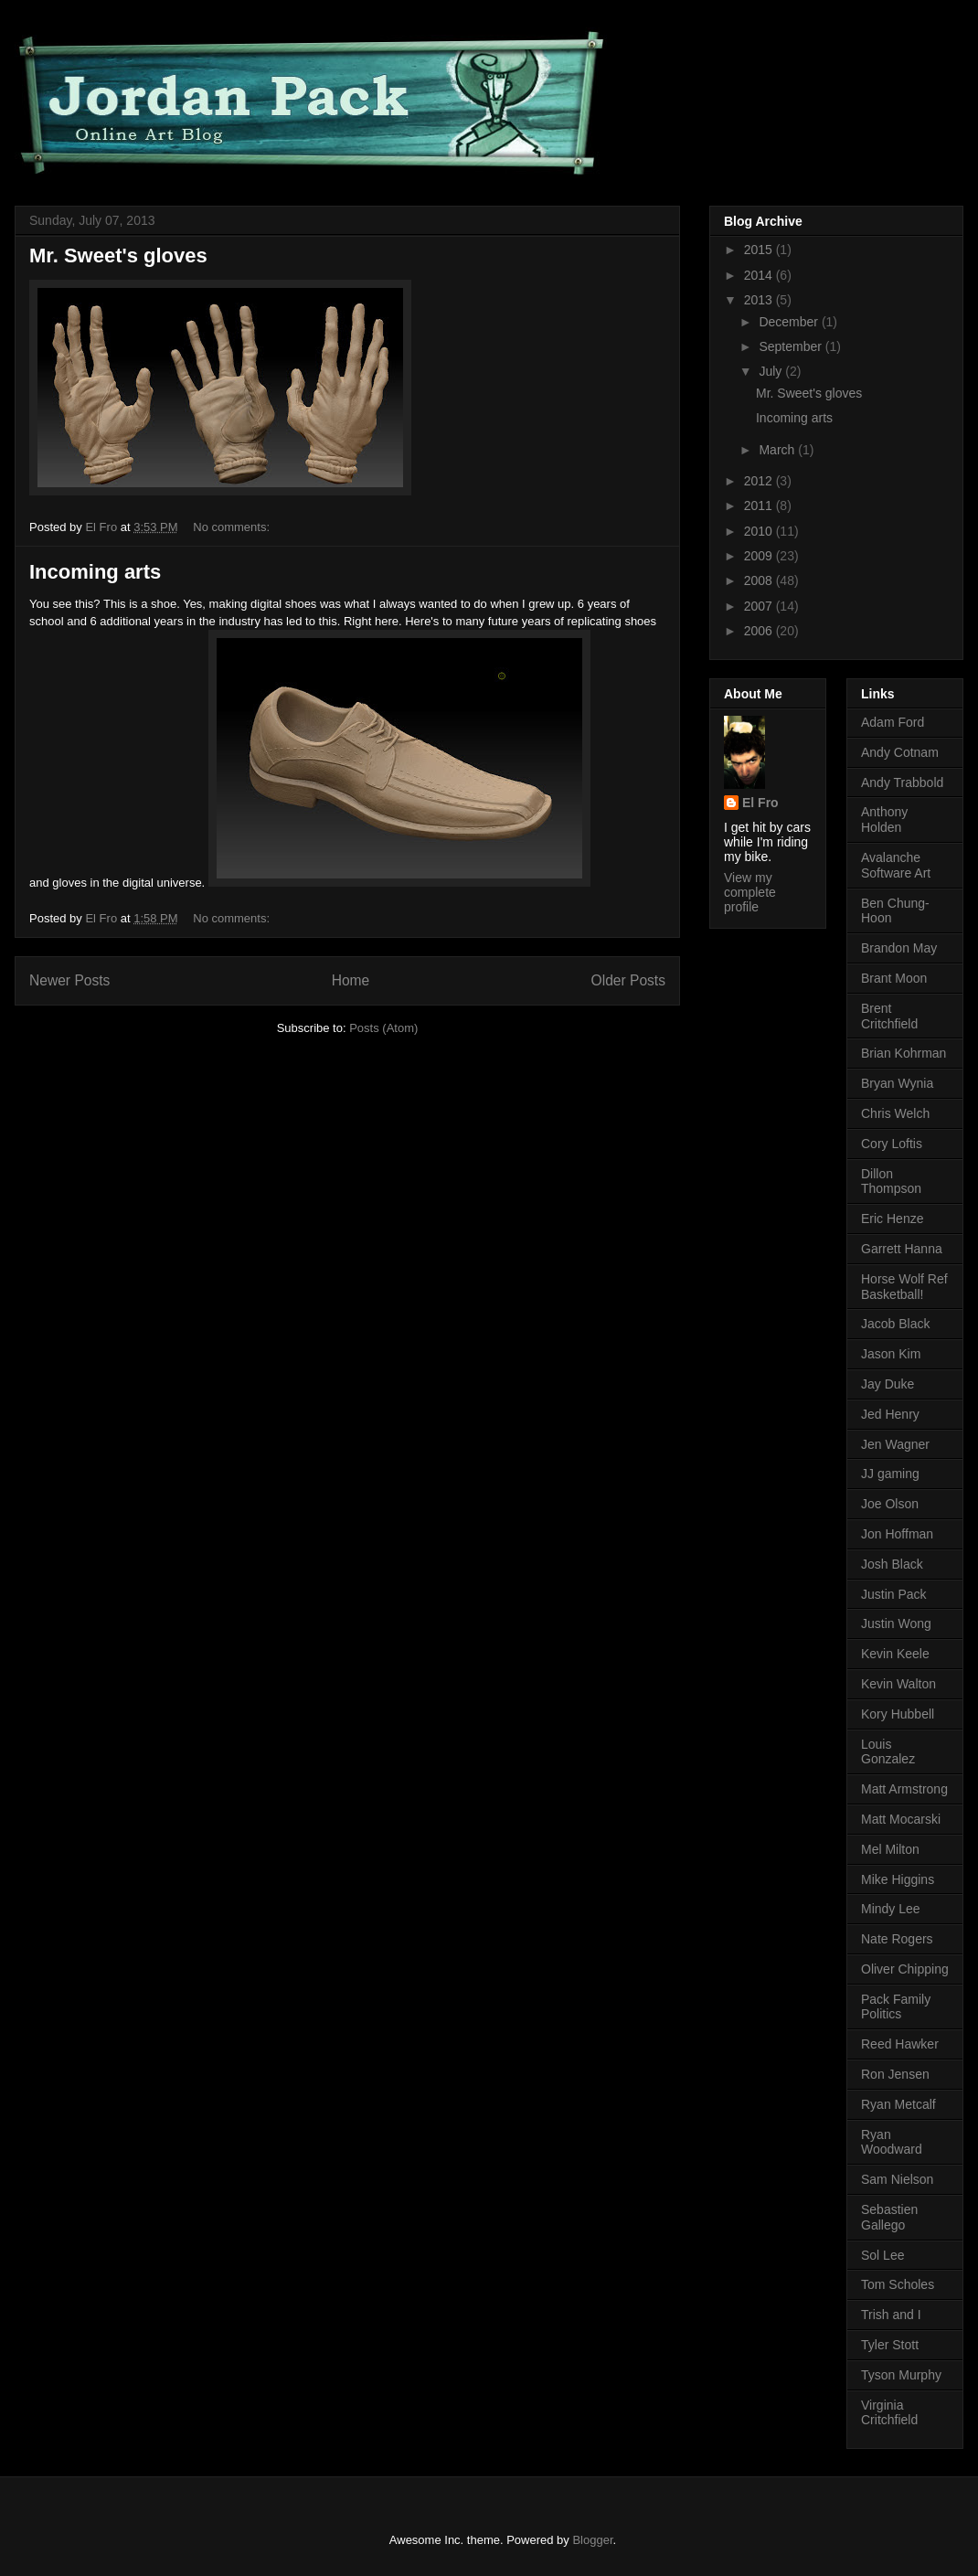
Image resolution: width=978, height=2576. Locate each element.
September (791, 346)
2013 (760, 300)
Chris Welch (895, 1113)
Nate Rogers (897, 1939)
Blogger (592, 2540)
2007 (760, 606)
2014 (760, 275)
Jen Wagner (895, 1444)
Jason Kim (890, 1354)
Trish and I (891, 2314)
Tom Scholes (897, 2284)
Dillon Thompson (891, 1181)
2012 (760, 481)
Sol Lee (882, 2255)
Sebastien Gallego (889, 2217)
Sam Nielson (897, 2179)
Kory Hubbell (897, 1714)
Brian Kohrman (903, 1053)
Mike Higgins (897, 1879)
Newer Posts (69, 980)
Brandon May (899, 948)
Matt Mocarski (901, 1819)
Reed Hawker (900, 2044)
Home (351, 980)
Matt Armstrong (904, 1789)
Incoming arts (95, 571)
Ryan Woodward (891, 2142)
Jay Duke (887, 1384)
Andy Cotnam (900, 752)
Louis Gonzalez (888, 1752)
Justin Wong (896, 1623)
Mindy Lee (890, 1908)
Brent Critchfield (889, 1016)
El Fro (760, 802)
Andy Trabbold (902, 782)
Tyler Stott (890, 2344)
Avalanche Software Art (895, 865)
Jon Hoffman (897, 1534)
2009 (760, 555)
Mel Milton (890, 1849)
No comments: (232, 527)
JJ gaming (890, 1473)
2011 (760, 505)
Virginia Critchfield (889, 2413)
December (790, 321)
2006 (760, 630)
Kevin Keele (895, 1653)
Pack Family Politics (895, 2007)
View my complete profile (750, 892)
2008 (760, 580)
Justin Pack (894, 1594)
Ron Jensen (895, 2074)
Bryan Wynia (897, 1083)
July (772, 371)
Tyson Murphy (901, 2375)
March (778, 449)
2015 (760, 249)
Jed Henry (890, 1414)
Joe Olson (890, 1503)
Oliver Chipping (905, 1969)
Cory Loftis (891, 1143)
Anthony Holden (884, 819)
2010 (760, 531)
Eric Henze (892, 1218)
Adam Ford (892, 722)
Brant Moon (894, 978)
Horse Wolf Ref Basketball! (904, 1287)
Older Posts (628, 980)
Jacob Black (895, 1323)
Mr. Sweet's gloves (118, 255)
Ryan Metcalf (898, 2104)
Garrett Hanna (901, 1248)
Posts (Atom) (383, 1028)
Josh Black (892, 1564)
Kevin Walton (898, 1684)
